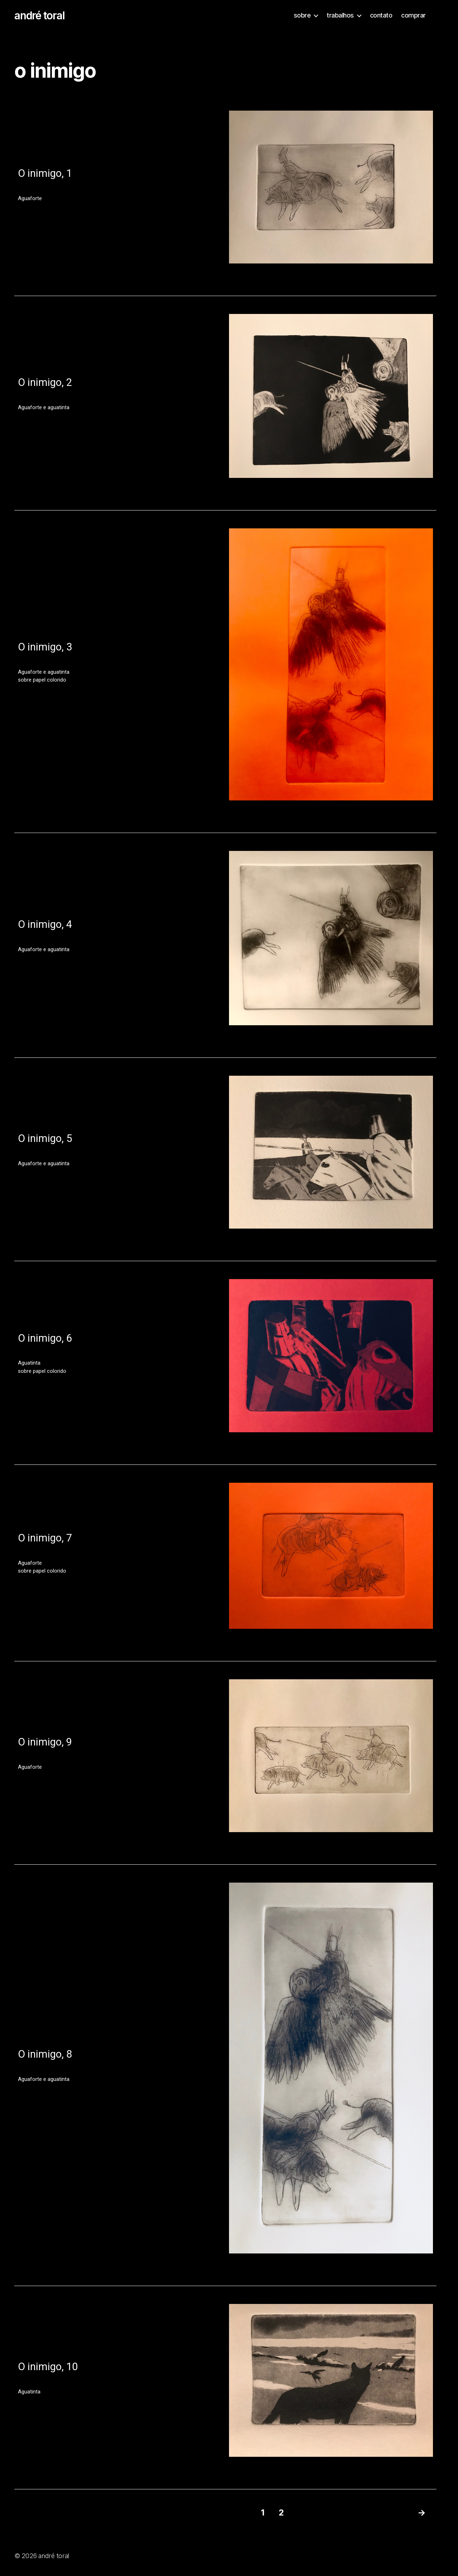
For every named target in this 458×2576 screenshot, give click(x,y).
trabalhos (340, 15)
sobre (302, 15)
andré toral (39, 15)
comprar (413, 15)
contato (381, 15)
